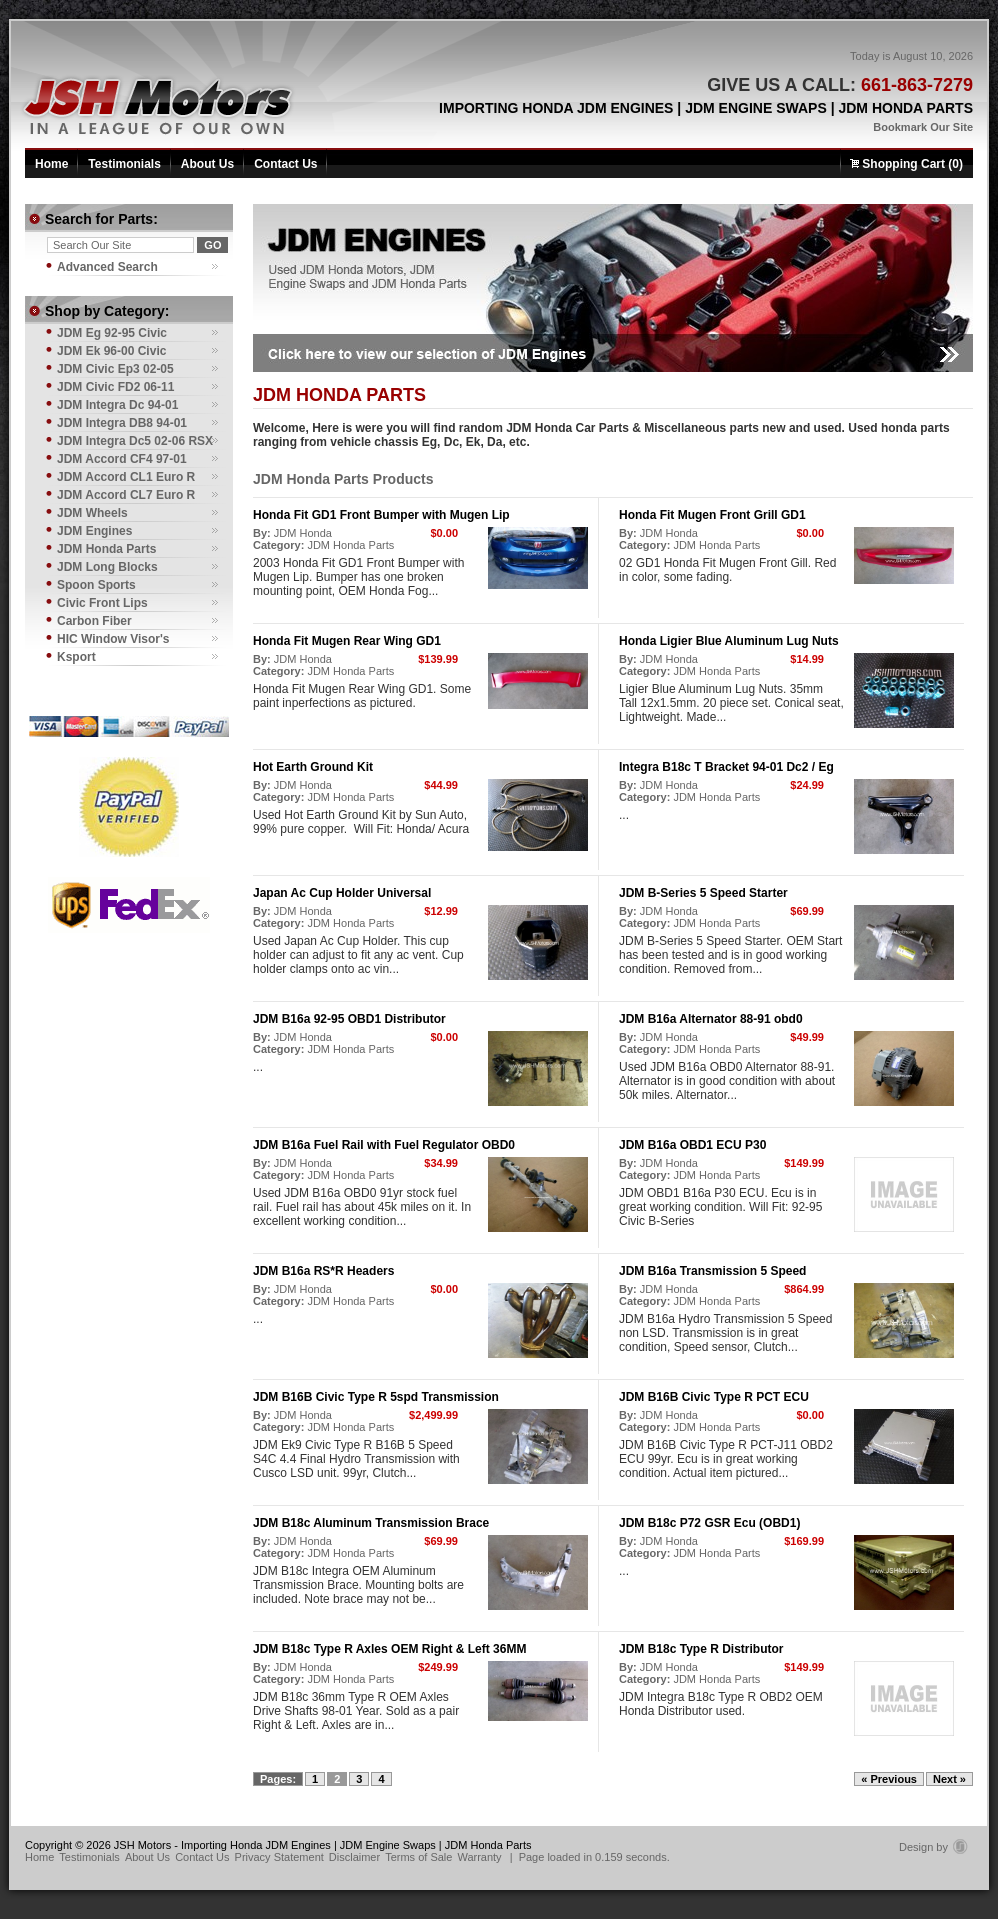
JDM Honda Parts (350, 545)
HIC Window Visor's (113, 639)
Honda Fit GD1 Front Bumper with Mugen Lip (381, 515)
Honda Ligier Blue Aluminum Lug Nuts (729, 641)
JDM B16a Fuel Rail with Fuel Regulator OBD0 (384, 1145)
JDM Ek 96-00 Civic (111, 351)
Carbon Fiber (94, 621)
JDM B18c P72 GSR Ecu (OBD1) (709, 1523)
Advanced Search (107, 267)
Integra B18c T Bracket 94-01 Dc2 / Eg (726, 767)
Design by (933, 1847)
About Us (207, 164)
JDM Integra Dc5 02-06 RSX (135, 441)
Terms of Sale (418, 1857)
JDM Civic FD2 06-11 (115, 387)
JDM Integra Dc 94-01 (117, 405)
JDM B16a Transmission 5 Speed (712, 1271)
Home (51, 164)
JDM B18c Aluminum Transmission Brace (371, 1523)
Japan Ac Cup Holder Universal (342, 893)
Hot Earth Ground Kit (313, 767)
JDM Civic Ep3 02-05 (115, 369)
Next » (949, 1779)
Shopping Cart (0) (906, 164)
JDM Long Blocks (107, 567)
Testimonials (124, 164)
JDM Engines (94, 531)
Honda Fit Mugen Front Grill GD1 (712, 515)
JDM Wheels (92, 513)
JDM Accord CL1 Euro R (126, 477)
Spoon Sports (96, 585)
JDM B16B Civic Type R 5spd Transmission (376, 1397)
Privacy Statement (279, 1857)
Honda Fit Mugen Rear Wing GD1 (347, 641)
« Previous (889, 1779)
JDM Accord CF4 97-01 (122, 459)
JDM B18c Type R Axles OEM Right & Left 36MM (389, 1649)
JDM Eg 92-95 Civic (112, 333)
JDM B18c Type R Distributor (701, 1649)
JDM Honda (303, 533)
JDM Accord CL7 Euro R (126, 495)
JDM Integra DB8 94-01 (122, 423)
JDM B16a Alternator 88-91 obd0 (711, 1019)
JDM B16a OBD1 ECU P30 (692, 1145)
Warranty (479, 1857)
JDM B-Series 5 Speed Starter (703, 893)
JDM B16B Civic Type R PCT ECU (714, 1397)
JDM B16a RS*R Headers (323, 1271)
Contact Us (285, 164)
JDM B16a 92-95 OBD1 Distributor (349, 1019)
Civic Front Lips (102, 603)
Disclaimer (354, 1857)
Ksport (76, 657)
